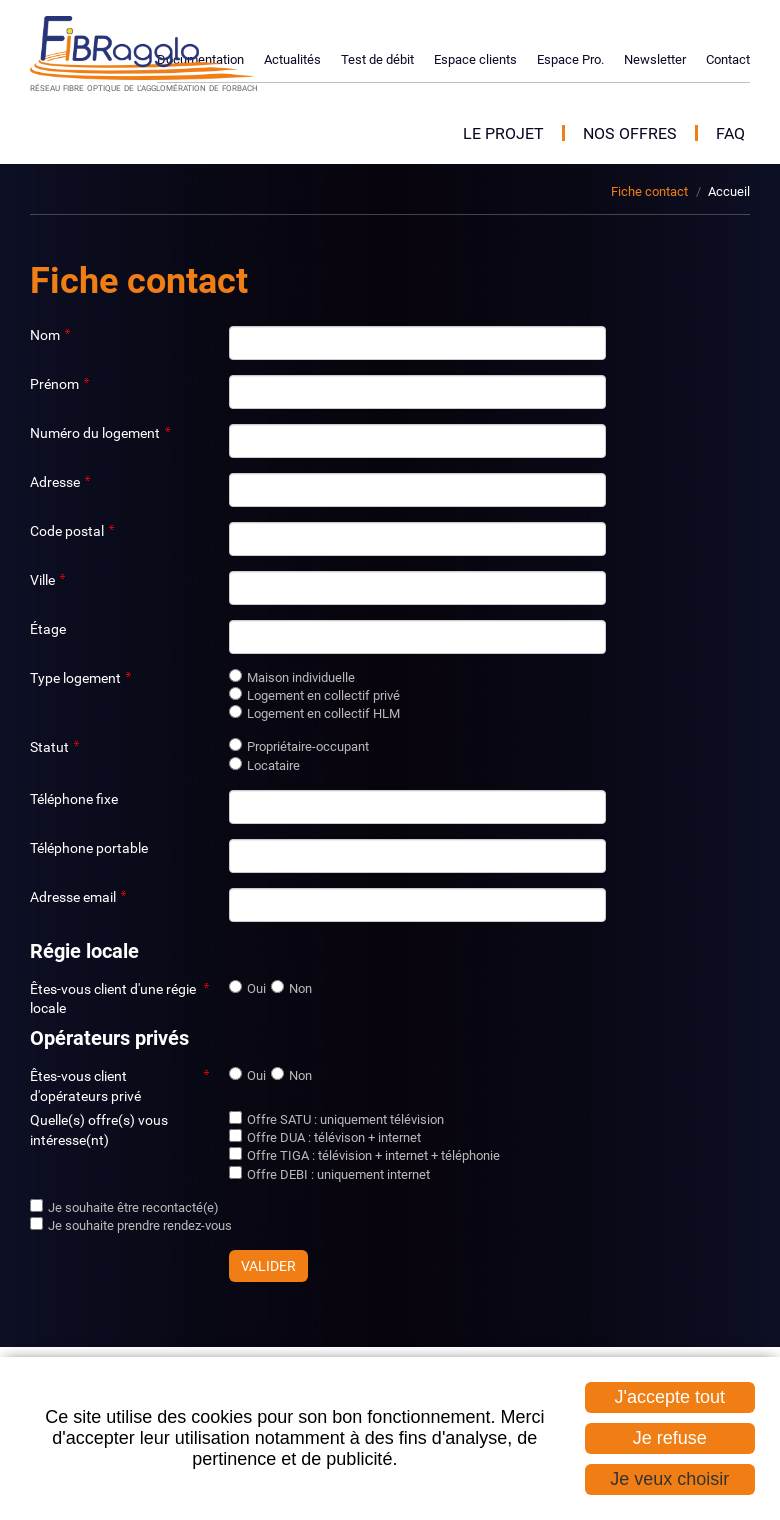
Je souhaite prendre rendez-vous (140, 1225)
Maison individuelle (301, 677)
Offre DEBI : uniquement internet (338, 1174)
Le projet (503, 133)
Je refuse (670, 1438)
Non (300, 988)
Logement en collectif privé (323, 695)
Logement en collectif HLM (323, 713)
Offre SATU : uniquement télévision (345, 1119)
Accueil (729, 191)
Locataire (273, 765)
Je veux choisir (669, 1479)
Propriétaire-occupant (308, 746)
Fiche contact (649, 191)
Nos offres (630, 133)
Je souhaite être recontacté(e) (133, 1207)
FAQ (730, 133)
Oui (256, 988)
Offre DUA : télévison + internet (334, 1137)
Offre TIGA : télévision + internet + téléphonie (373, 1155)
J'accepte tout (670, 1397)
